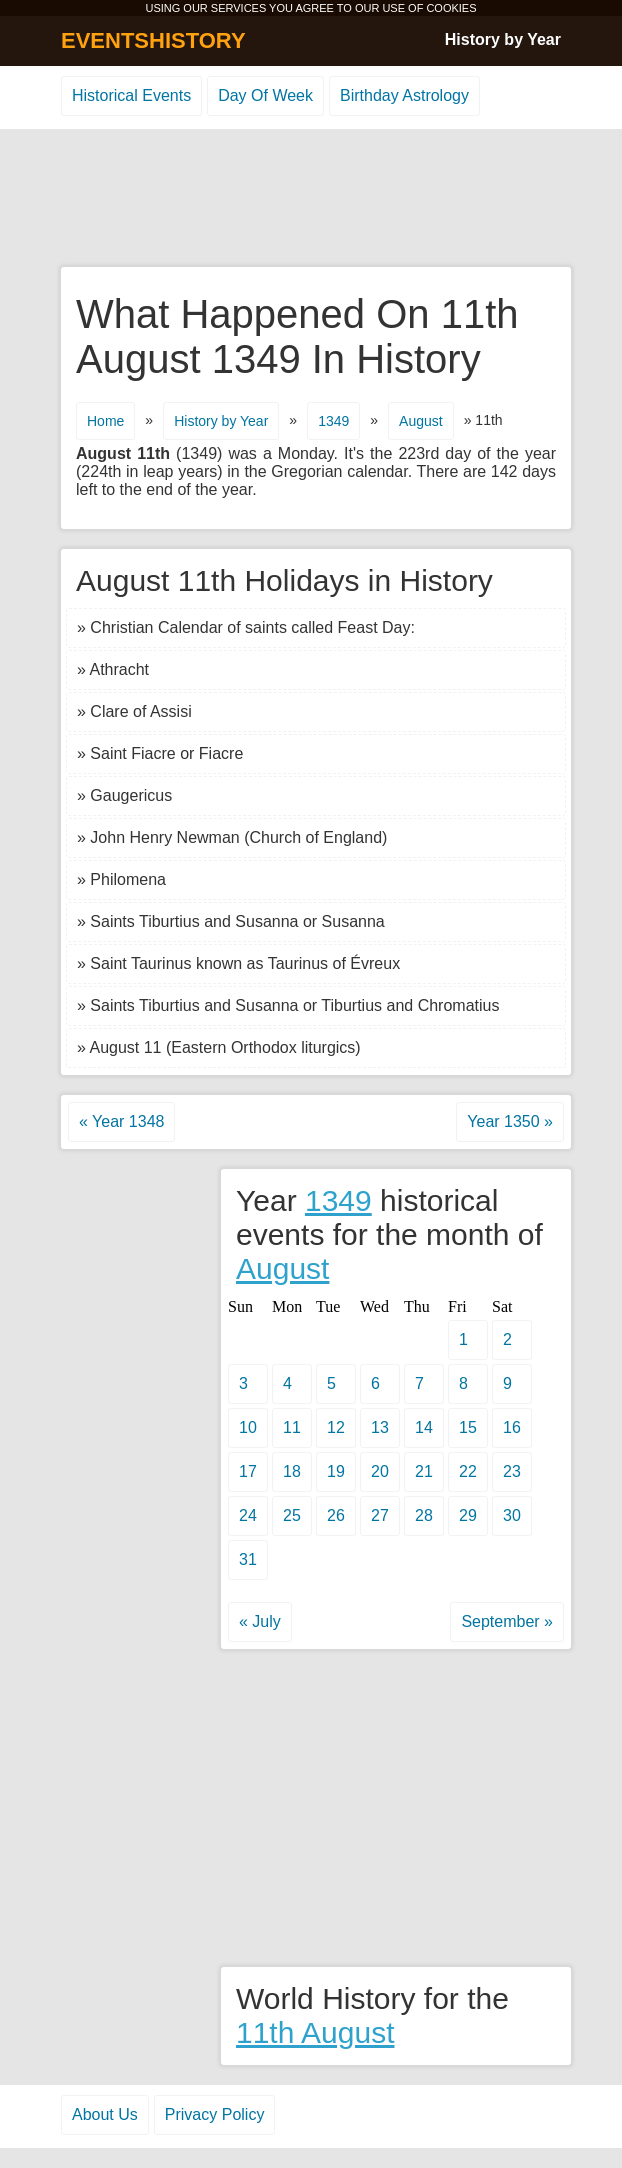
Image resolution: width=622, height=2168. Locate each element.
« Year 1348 (121, 1121)
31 (248, 1559)
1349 (333, 421)
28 (424, 1515)
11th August (315, 2032)
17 (248, 1471)
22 (468, 1471)
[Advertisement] (311, 199)
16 (512, 1427)
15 (468, 1427)
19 (336, 1471)
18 (292, 1471)
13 (380, 1427)
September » (507, 1621)
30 (512, 1515)
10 (248, 1427)
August (421, 421)
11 (292, 1427)
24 (248, 1515)
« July (260, 1621)
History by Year (503, 39)
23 (512, 1471)
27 (380, 1515)
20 (380, 1471)
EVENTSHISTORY (153, 40)
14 (424, 1427)
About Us (105, 2114)
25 (292, 1515)
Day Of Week (265, 95)
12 (336, 1427)
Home (105, 421)
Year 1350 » (510, 1121)
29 (468, 1515)
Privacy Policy (215, 2114)
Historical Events (131, 95)
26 (336, 1515)
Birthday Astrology (404, 95)
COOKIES (451, 8)
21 (424, 1471)
